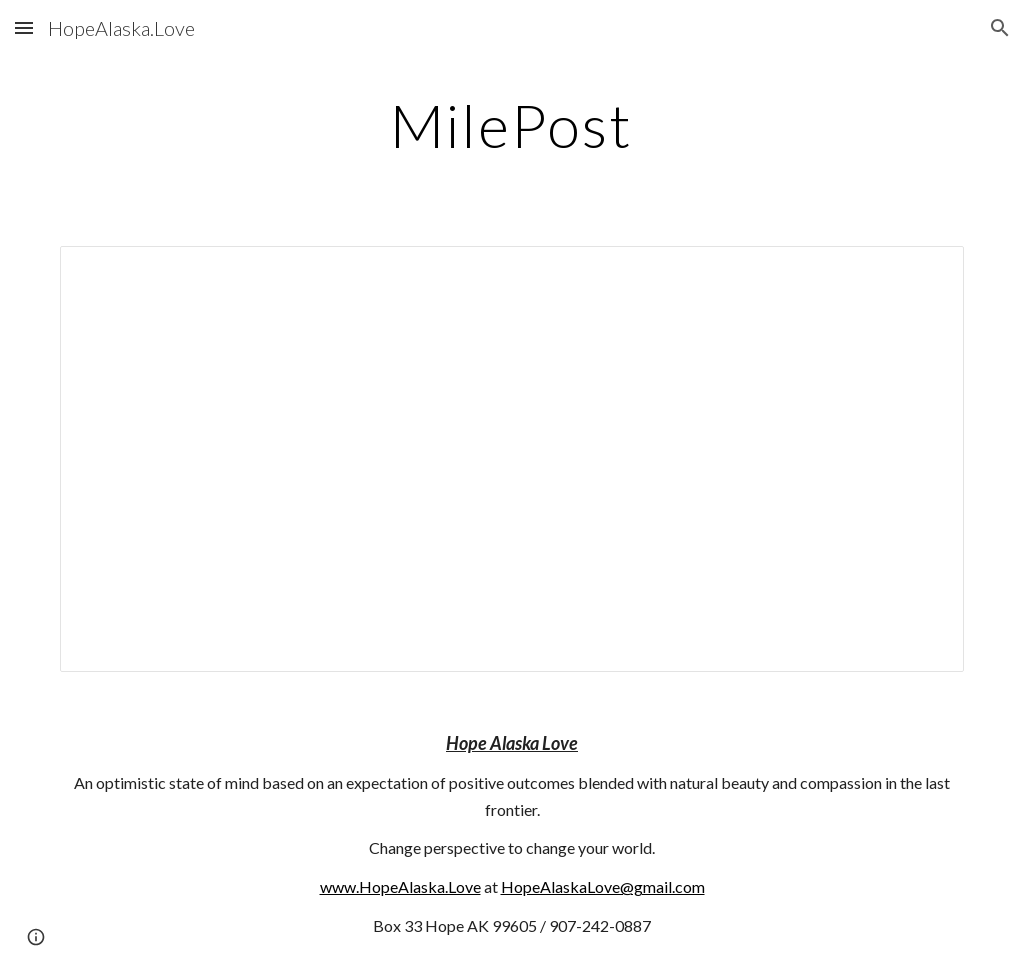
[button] (24, 27)
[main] (511, 125)
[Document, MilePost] (512, 459)
